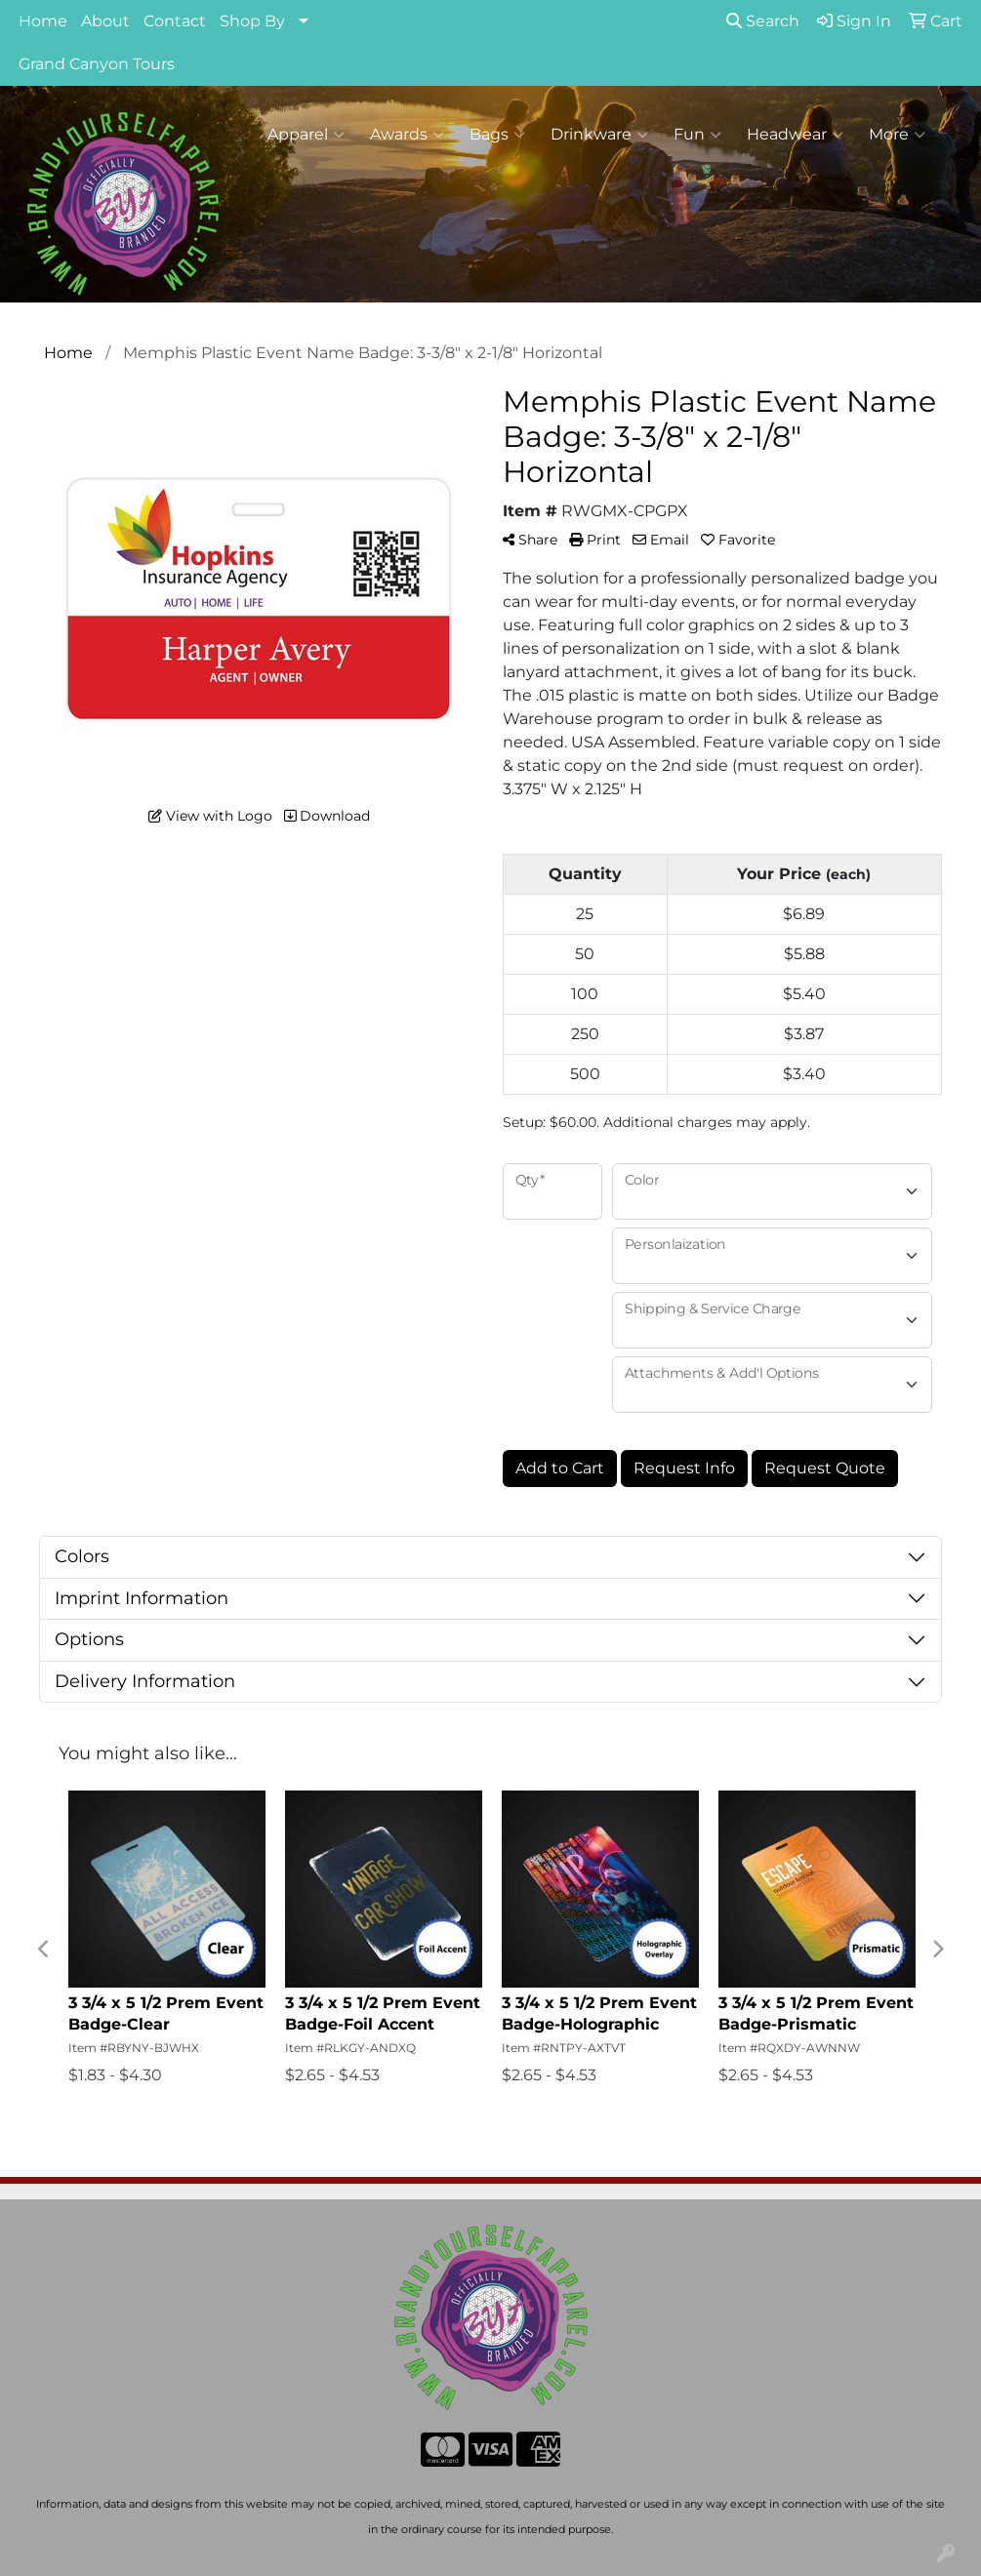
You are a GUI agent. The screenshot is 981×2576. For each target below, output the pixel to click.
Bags (497, 134)
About (105, 21)
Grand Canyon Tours (97, 64)
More (897, 134)
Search (762, 21)
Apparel (306, 134)
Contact (174, 21)
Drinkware (599, 134)
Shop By (252, 21)
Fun (697, 134)
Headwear (795, 134)
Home (43, 21)
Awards (407, 134)
